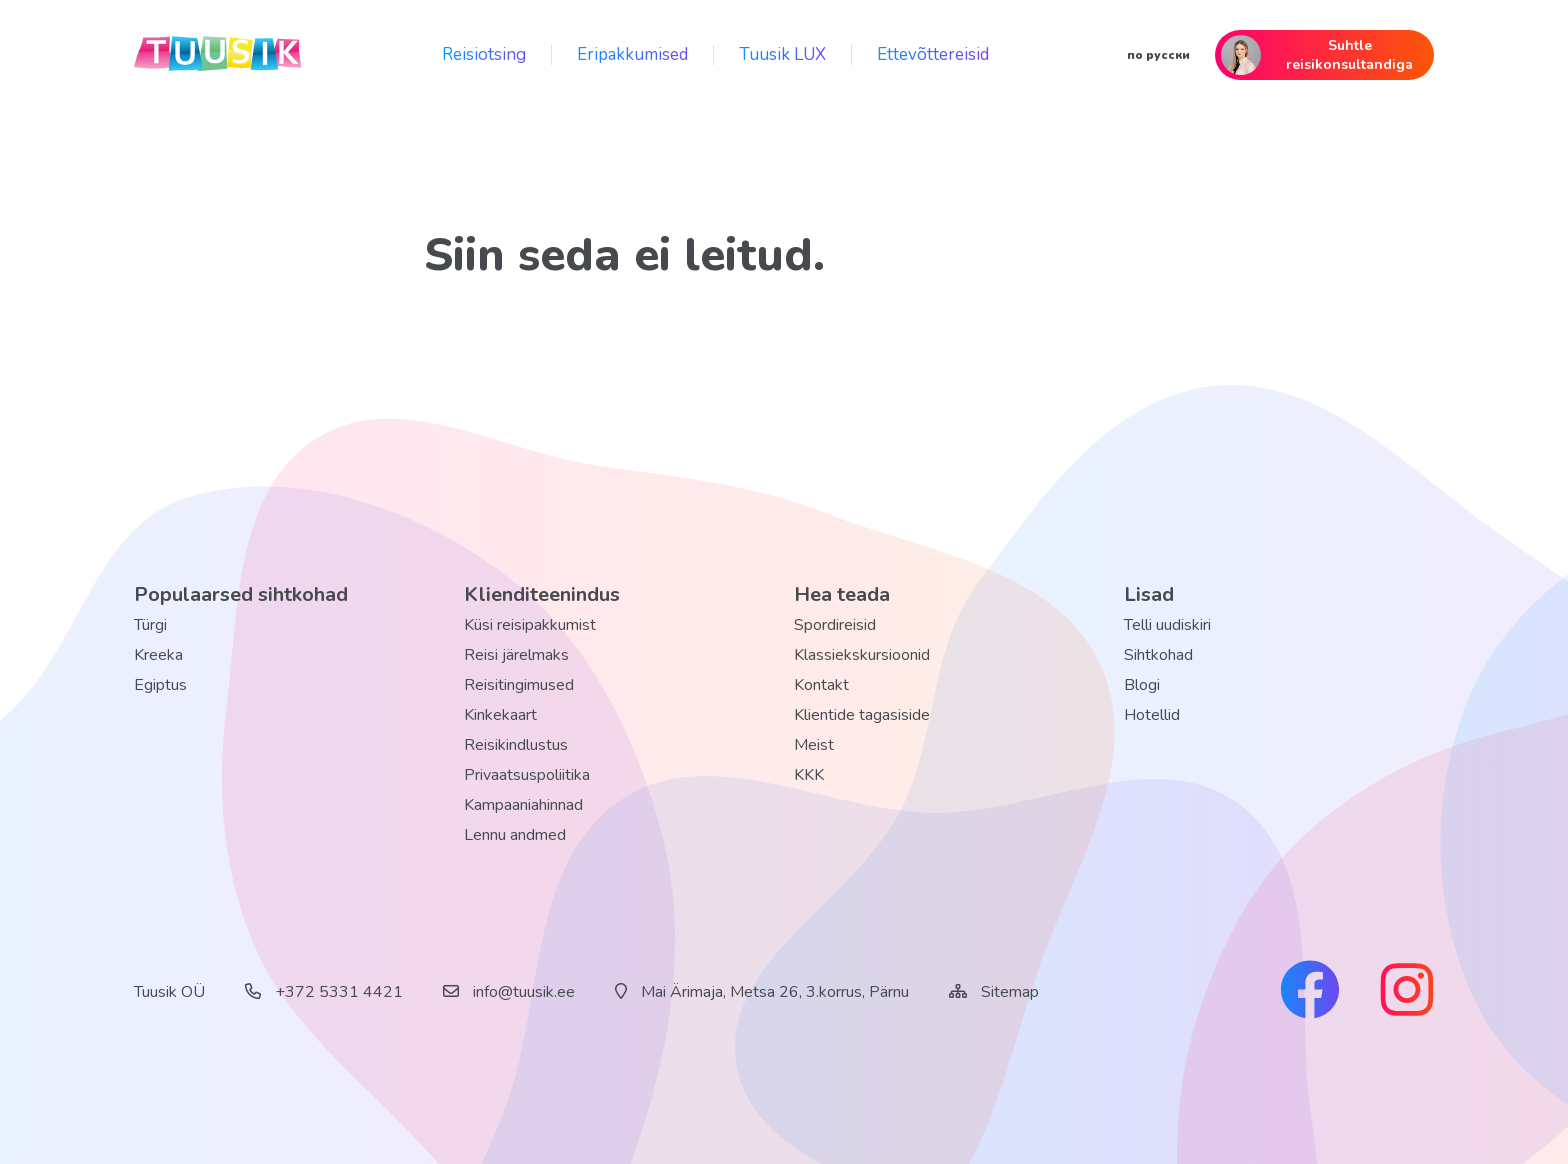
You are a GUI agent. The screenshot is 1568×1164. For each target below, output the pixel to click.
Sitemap (1010, 992)
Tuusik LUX (782, 54)
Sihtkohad (1158, 655)
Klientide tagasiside (862, 715)
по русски (1158, 55)
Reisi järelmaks (516, 655)
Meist (814, 745)
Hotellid (1152, 715)
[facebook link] (1310, 992)
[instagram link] (1407, 992)
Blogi (1142, 685)
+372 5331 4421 (324, 992)
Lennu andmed (515, 835)
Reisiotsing (484, 54)
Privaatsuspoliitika (527, 775)
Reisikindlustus (516, 745)
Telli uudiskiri (1167, 625)
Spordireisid (835, 625)
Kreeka (158, 655)
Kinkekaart (500, 715)
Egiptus (160, 685)
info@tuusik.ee (509, 992)
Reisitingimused (519, 685)
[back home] (219, 55)
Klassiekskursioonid (862, 655)
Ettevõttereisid (933, 54)
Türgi (150, 625)
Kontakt (821, 685)
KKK (809, 775)
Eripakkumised (632, 54)
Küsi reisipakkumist (530, 625)
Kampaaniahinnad (523, 805)
